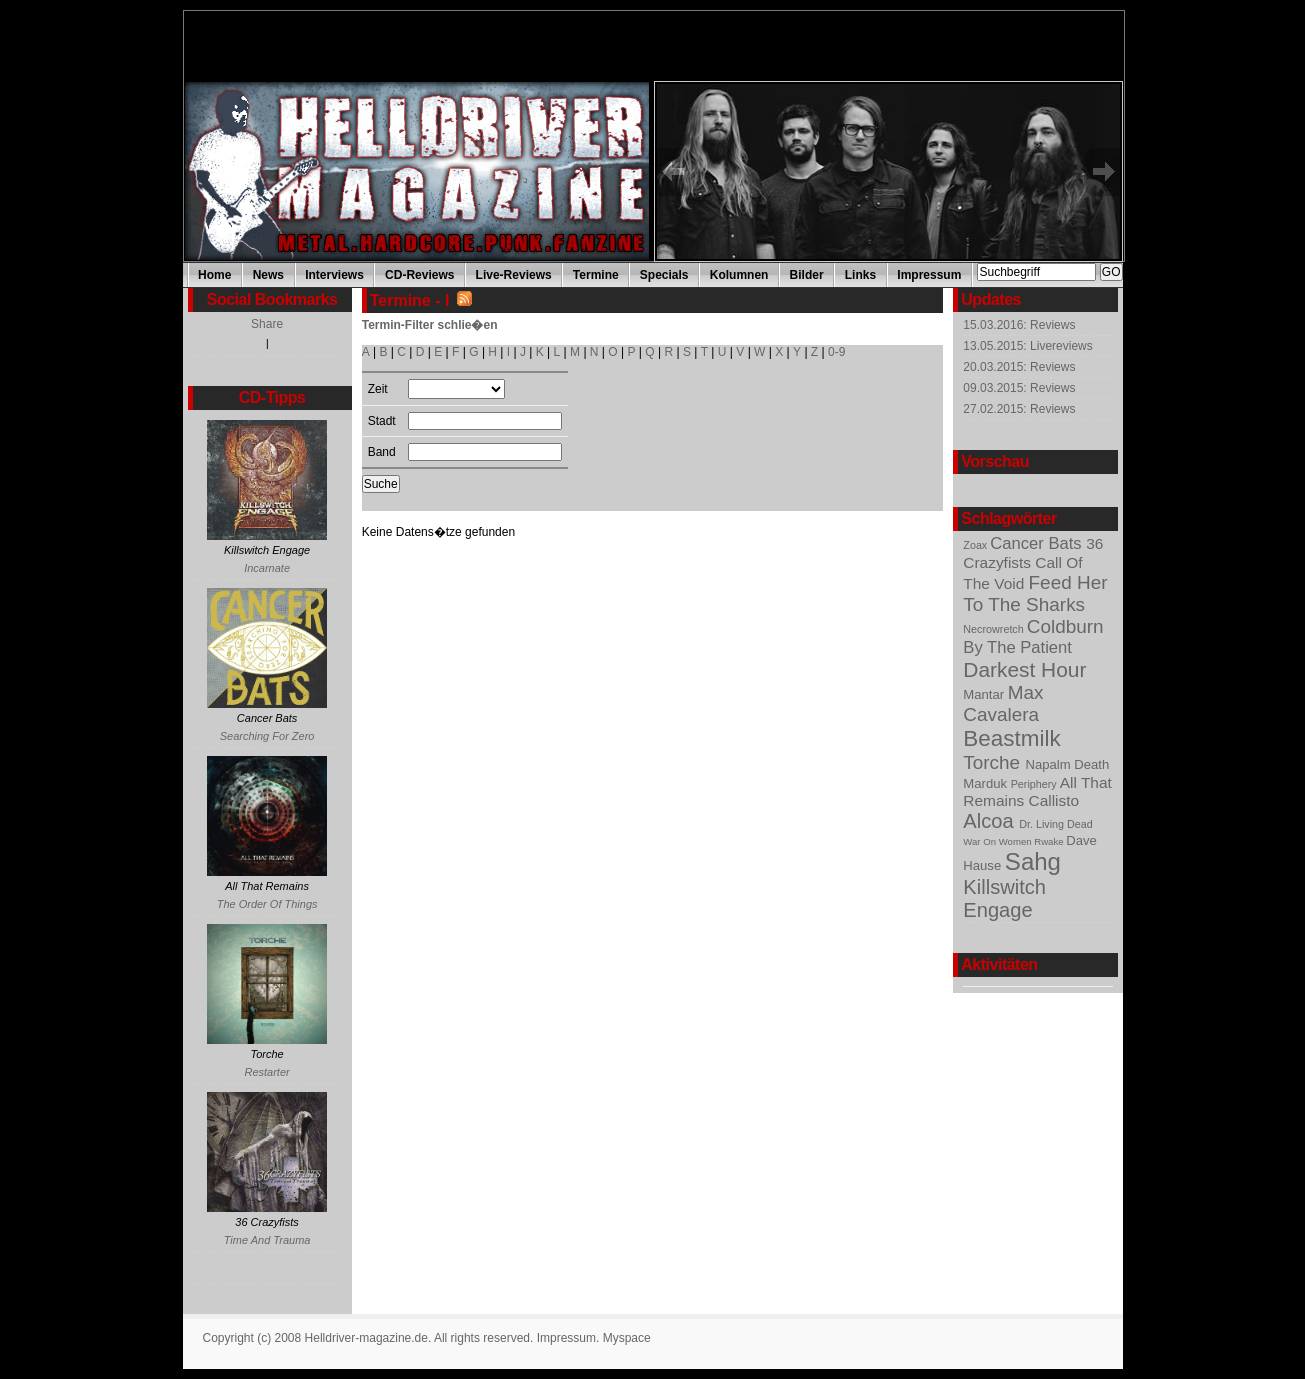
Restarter (266, 1072)
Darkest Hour (1024, 669)
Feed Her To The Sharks (1035, 593)
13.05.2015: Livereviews (1027, 346)
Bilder (807, 275)
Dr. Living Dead (1056, 824)
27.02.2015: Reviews (1019, 409)
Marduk (986, 783)
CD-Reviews (419, 275)
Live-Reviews (514, 275)
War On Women (998, 841)
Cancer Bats (1038, 543)
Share (267, 324)
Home (214, 275)
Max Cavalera (1003, 703)
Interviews (334, 275)
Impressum (929, 275)
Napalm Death (1067, 764)
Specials (664, 275)
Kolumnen (739, 275)
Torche (994, 762)
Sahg (1033, 861)
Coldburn (1065, 626)
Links (860, 275)
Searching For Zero (267, 736)
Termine (596, 275)
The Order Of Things (267, 904)
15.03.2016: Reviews (1019, 325)
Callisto (1054, 800)
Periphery (1035, 784)
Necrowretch (994, 629)
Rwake (1050, 841)
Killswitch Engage (1004, 898)
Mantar (985, 694)
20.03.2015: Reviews (1019, 367)
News (268, 275)
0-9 (836, 352)
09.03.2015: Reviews (1019, 388)
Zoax (976, 545)
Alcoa (991, 821)
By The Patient (1017, 647)
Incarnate (267, 568)
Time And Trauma (267, 1240)
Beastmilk (1011, 738)
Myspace (627, 1338)
